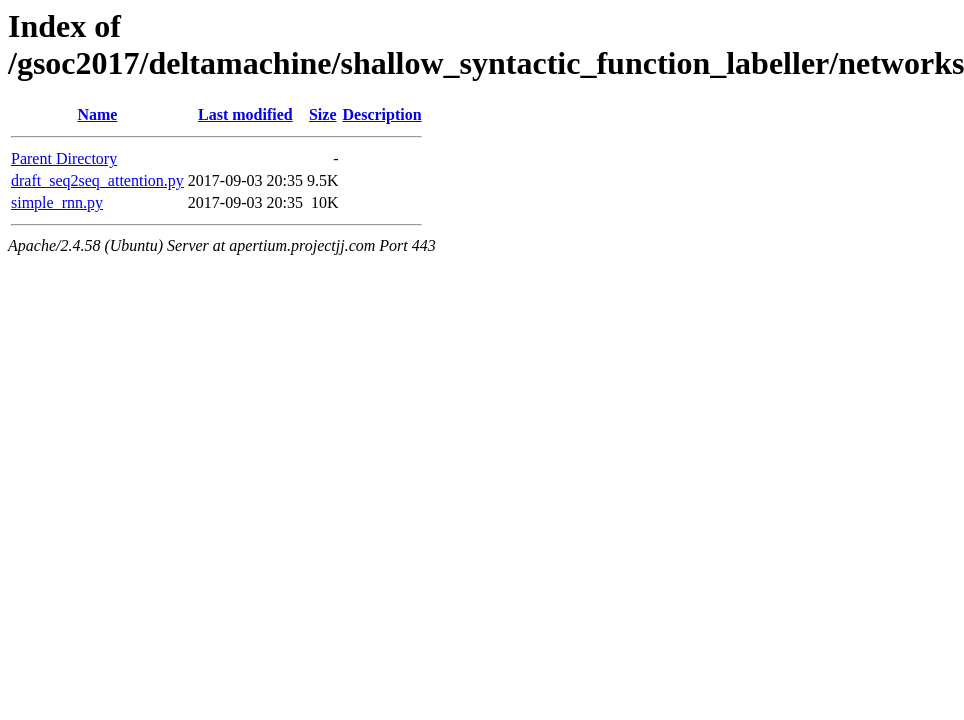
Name (97, 114)
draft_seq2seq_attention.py (97, 180)
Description (382, 114)
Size (323, 114)
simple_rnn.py (57, 202)
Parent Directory (64, 158)
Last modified (245, 114)
